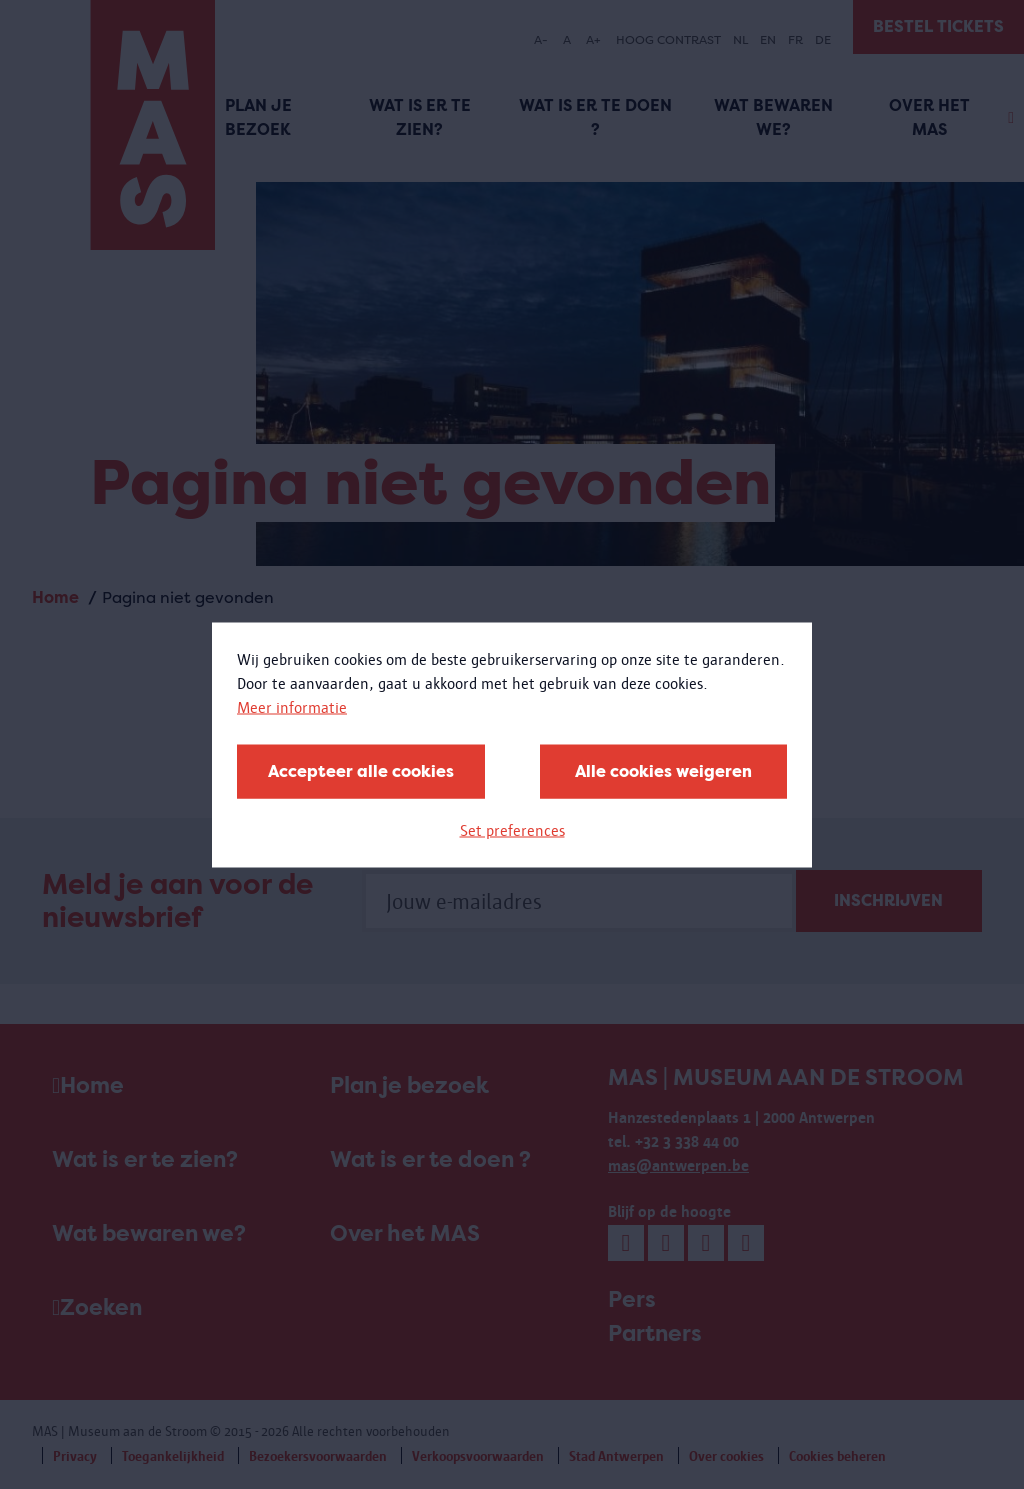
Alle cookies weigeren (663, 770)
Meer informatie (292, 706)
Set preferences (512, 829)
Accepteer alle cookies (361, 770)
